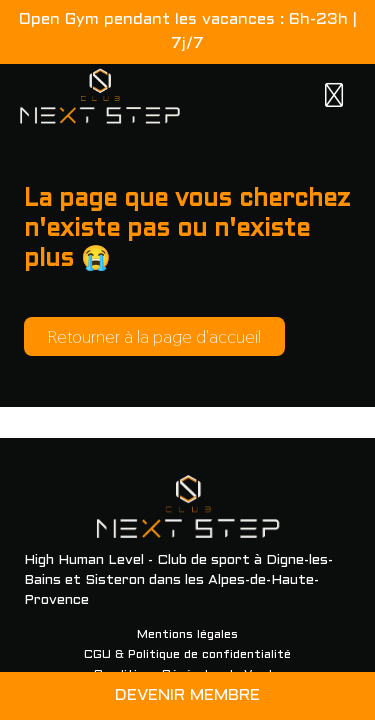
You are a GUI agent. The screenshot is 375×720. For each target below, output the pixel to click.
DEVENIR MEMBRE (187, 695)
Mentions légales (187, 635)
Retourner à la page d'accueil (154, 336)
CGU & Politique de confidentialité (187, 655)
